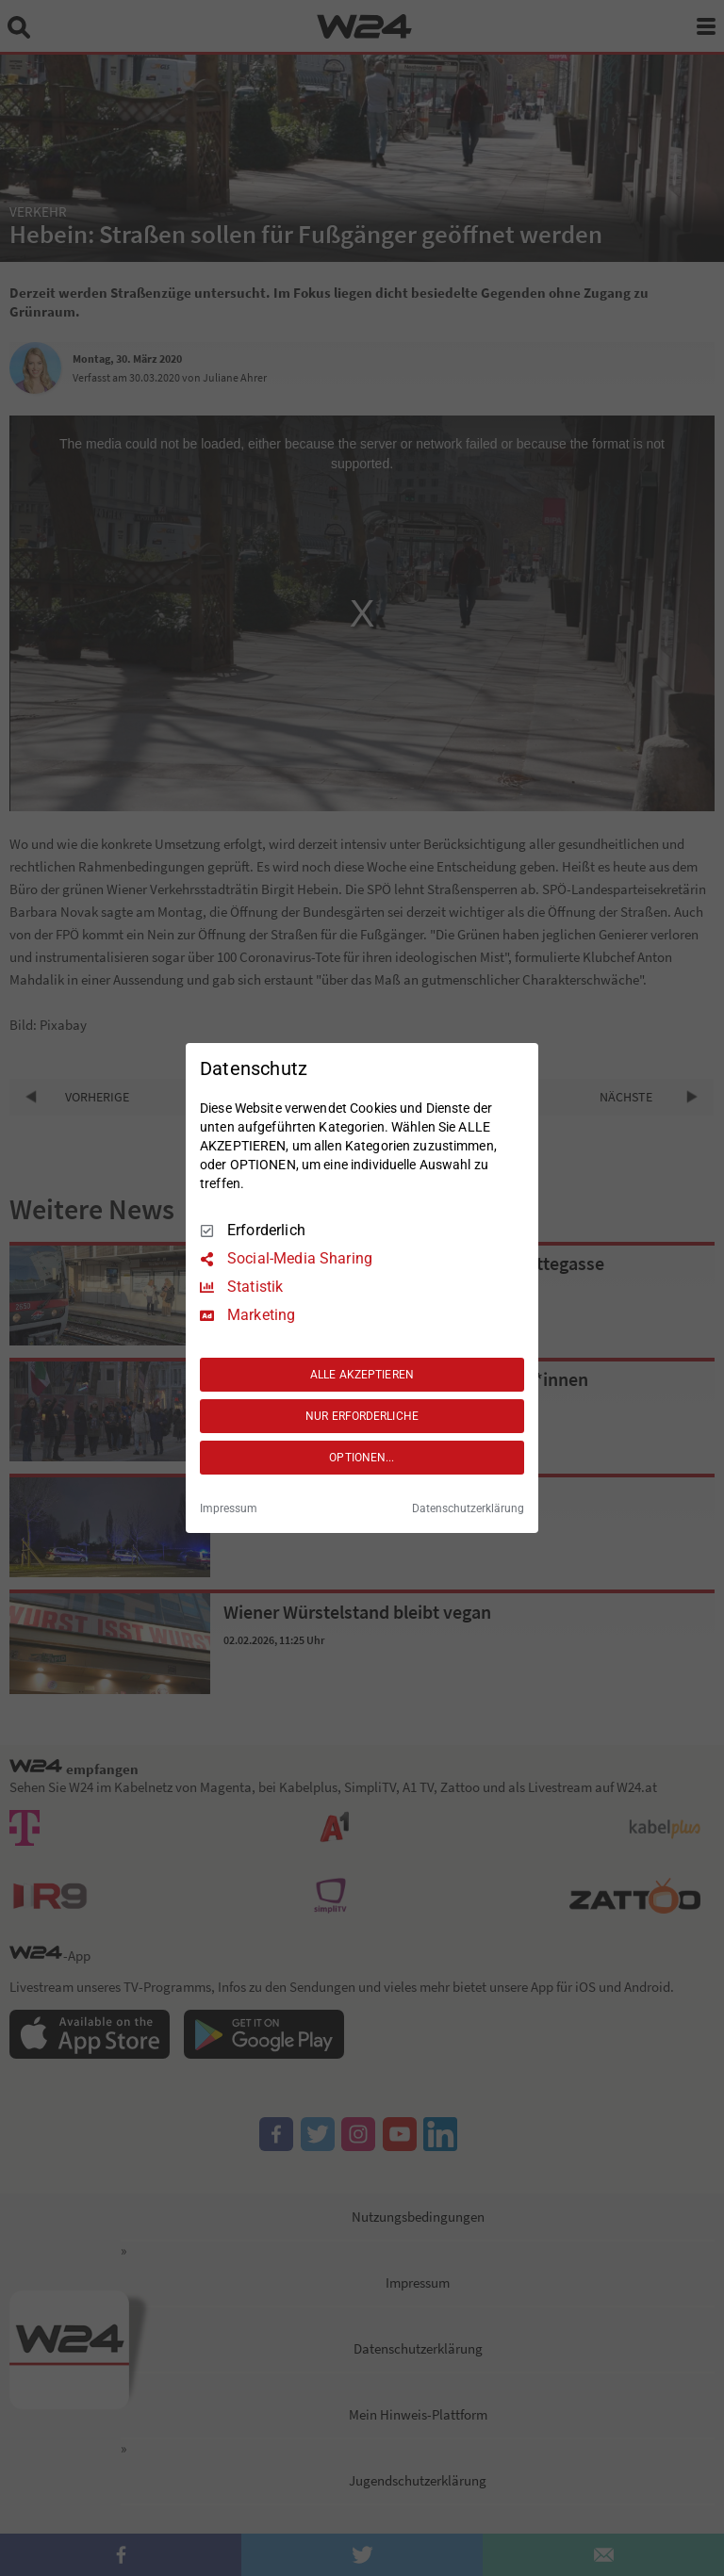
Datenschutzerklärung (468, 1508)
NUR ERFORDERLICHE (362, 1416)
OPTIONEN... (361, 1457)
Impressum (228, 1508)
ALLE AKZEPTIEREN (362, 1374)
